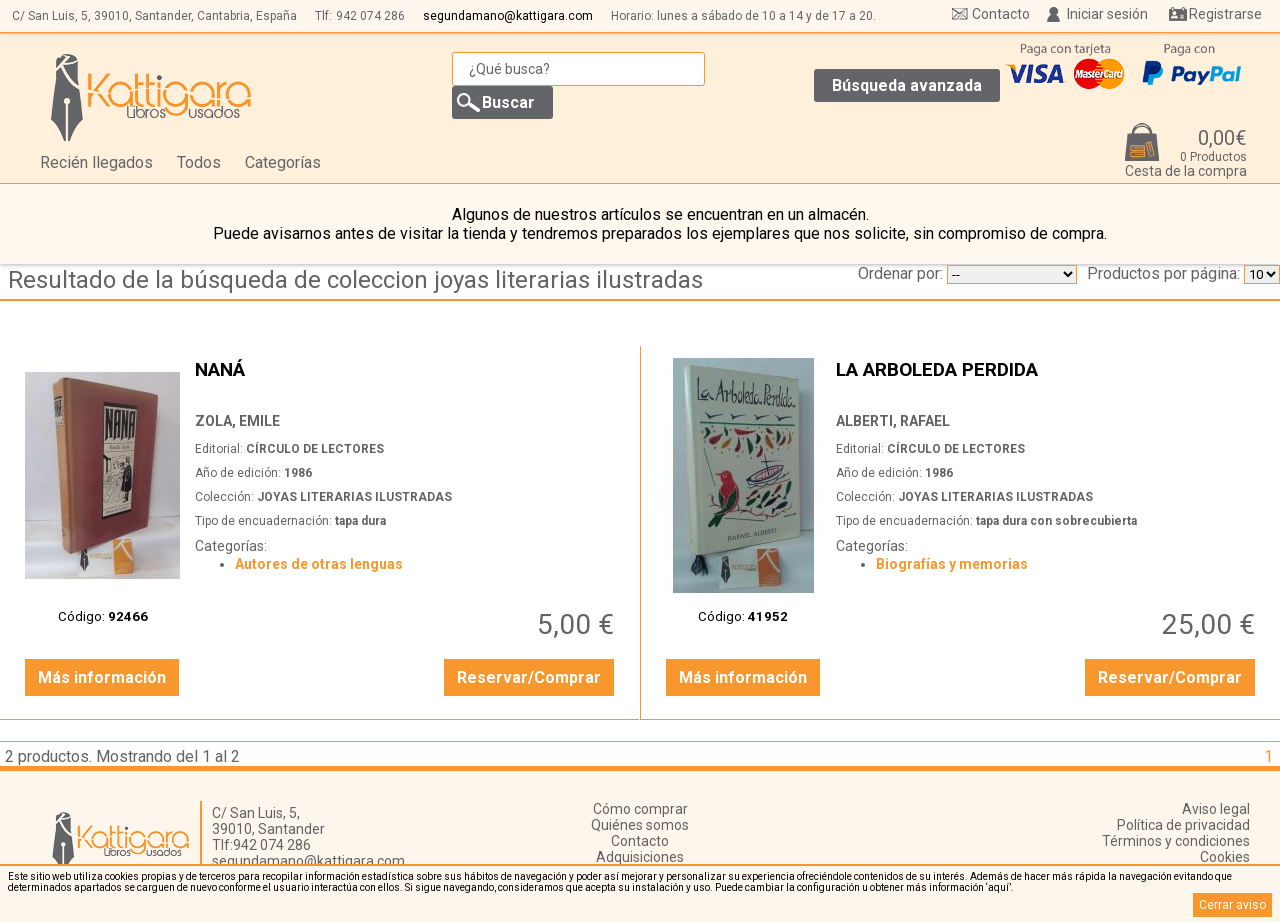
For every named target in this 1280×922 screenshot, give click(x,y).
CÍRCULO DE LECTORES (315, 449)
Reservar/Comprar (529, 677)
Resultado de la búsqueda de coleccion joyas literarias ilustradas (355, 280)
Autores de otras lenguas (319, 564)
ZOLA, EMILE (237, 421)
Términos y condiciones (1176, 841)
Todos (199, 162)
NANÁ (407, 380)
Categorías (283, 162)
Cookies (1225, 857)
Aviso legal (1216, 809)
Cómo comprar (640, 809)
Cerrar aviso (1232, 905)
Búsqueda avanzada (907, 85)
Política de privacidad (1183, 825)
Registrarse (1225, 14)
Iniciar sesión (1107, 14)
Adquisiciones (640, 857)
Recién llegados (96, 162)
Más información (102, 677)
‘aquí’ (998, 887)
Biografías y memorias (952, 564)
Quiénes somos (640, 825)
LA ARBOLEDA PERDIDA (1048, 380)
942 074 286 (370, 16)
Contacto (1001, 14)
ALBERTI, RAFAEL (893, 421)
